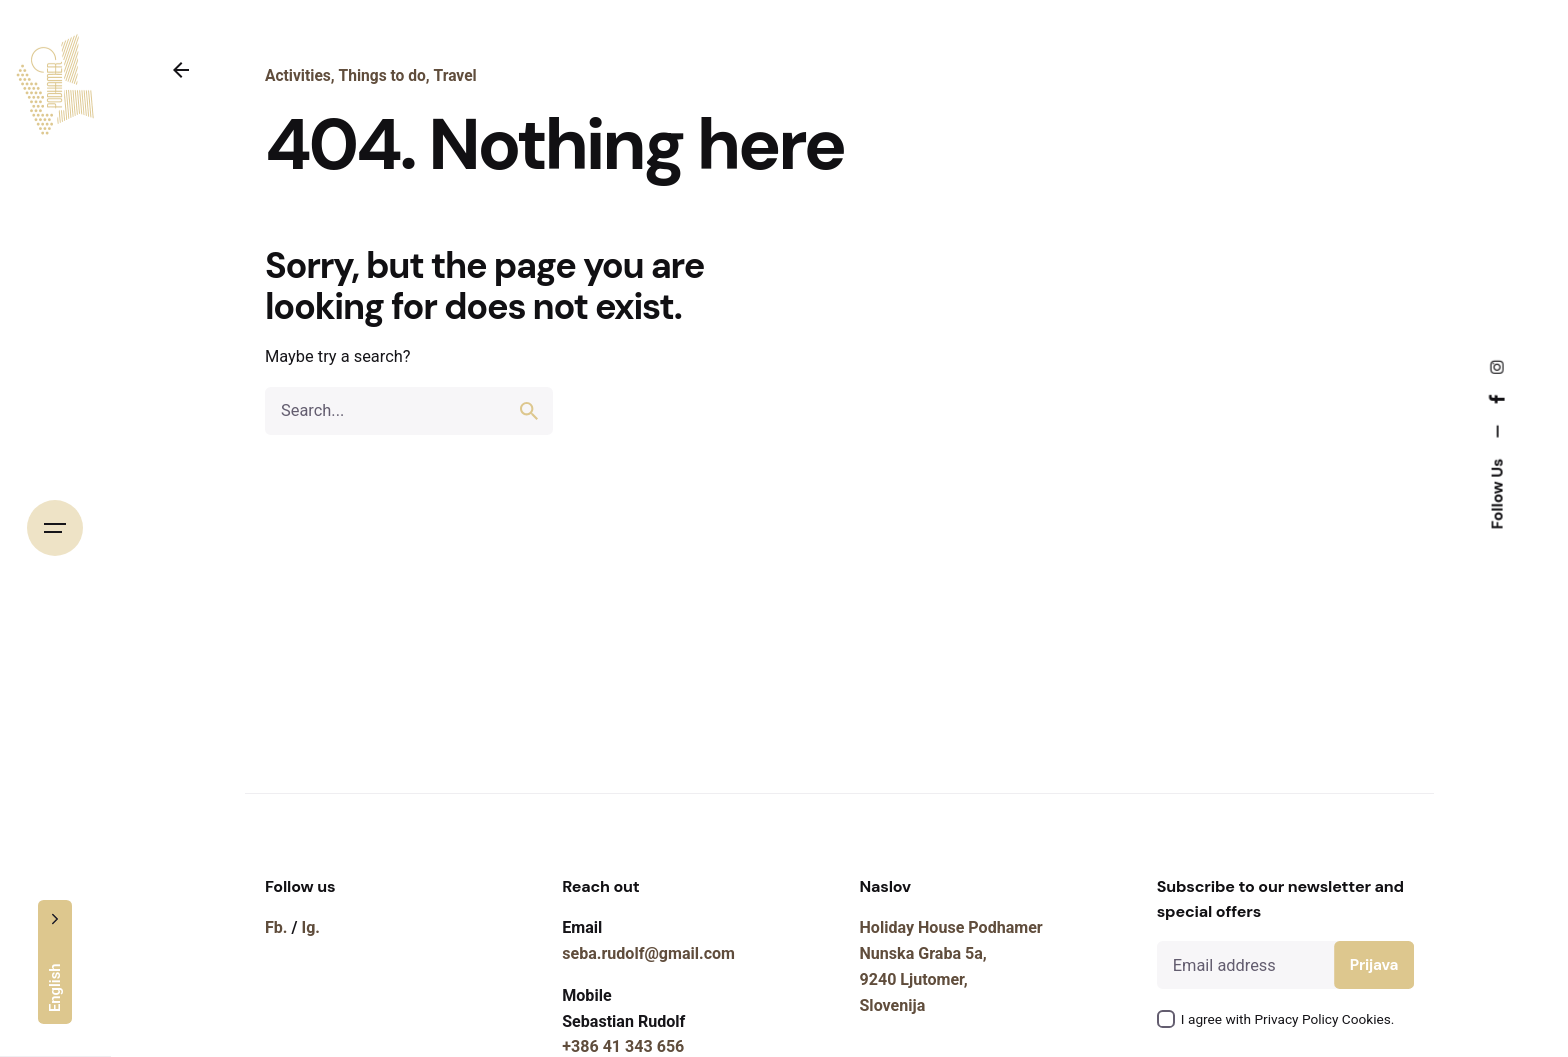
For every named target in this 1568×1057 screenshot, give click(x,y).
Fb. (276, 927)
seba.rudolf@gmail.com (648, 953)
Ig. (310, 927)
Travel (455, 76)
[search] (529, 411)
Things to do (382, 76)
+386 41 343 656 (623, 1046)
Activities (298, 76)
